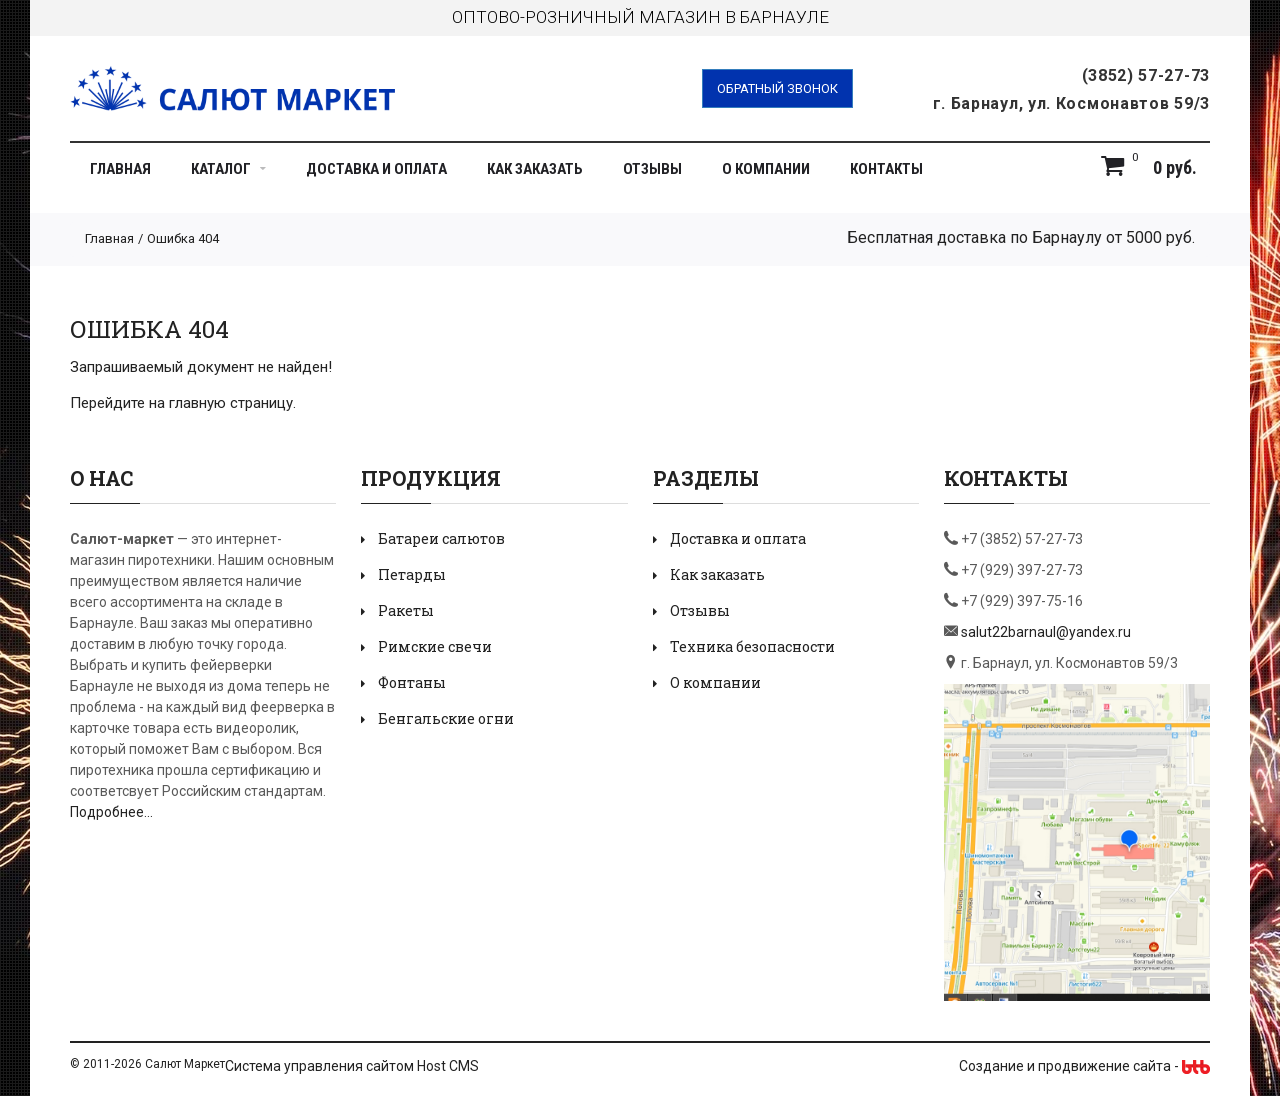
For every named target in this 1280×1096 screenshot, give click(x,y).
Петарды (412, 574)
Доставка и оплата (376, 169)
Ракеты (406, 610)
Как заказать (535, 169)
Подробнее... (111, 812)
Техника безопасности (752, 646)
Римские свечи (435, 646)
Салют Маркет (185, 1064)
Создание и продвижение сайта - (1084, 1066)
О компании (766, 169)
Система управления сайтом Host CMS (352, 1066)
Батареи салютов (441, 538)
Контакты (886, 169)
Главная (120, 169)
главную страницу (231, 403)
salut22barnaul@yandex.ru (1046, 632)
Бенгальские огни (446, 718)
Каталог (228, 169)
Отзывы (652, 169)
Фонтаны (412, 682)
